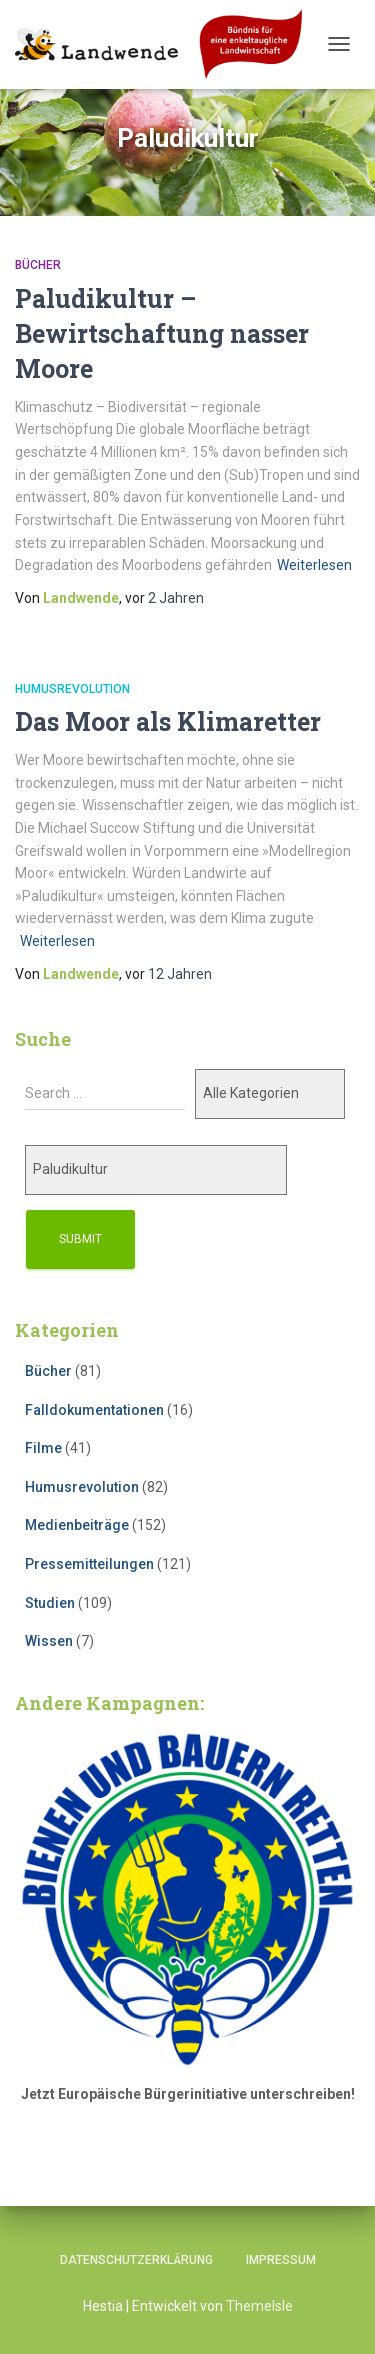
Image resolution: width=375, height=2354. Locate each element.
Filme (43, 1448)
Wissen (49, 1641)
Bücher (38, 265)
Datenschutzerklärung (136, 2260)
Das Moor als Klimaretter (168, 721)
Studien (50, 1603)
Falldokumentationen (94, 1410)
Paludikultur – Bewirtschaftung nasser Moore (162, 333)
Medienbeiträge (77, 1525)
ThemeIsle (259, 2306)
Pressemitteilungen (89, 1564)
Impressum (281, 2260)
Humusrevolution (72, 689)
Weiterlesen (314, 565)
